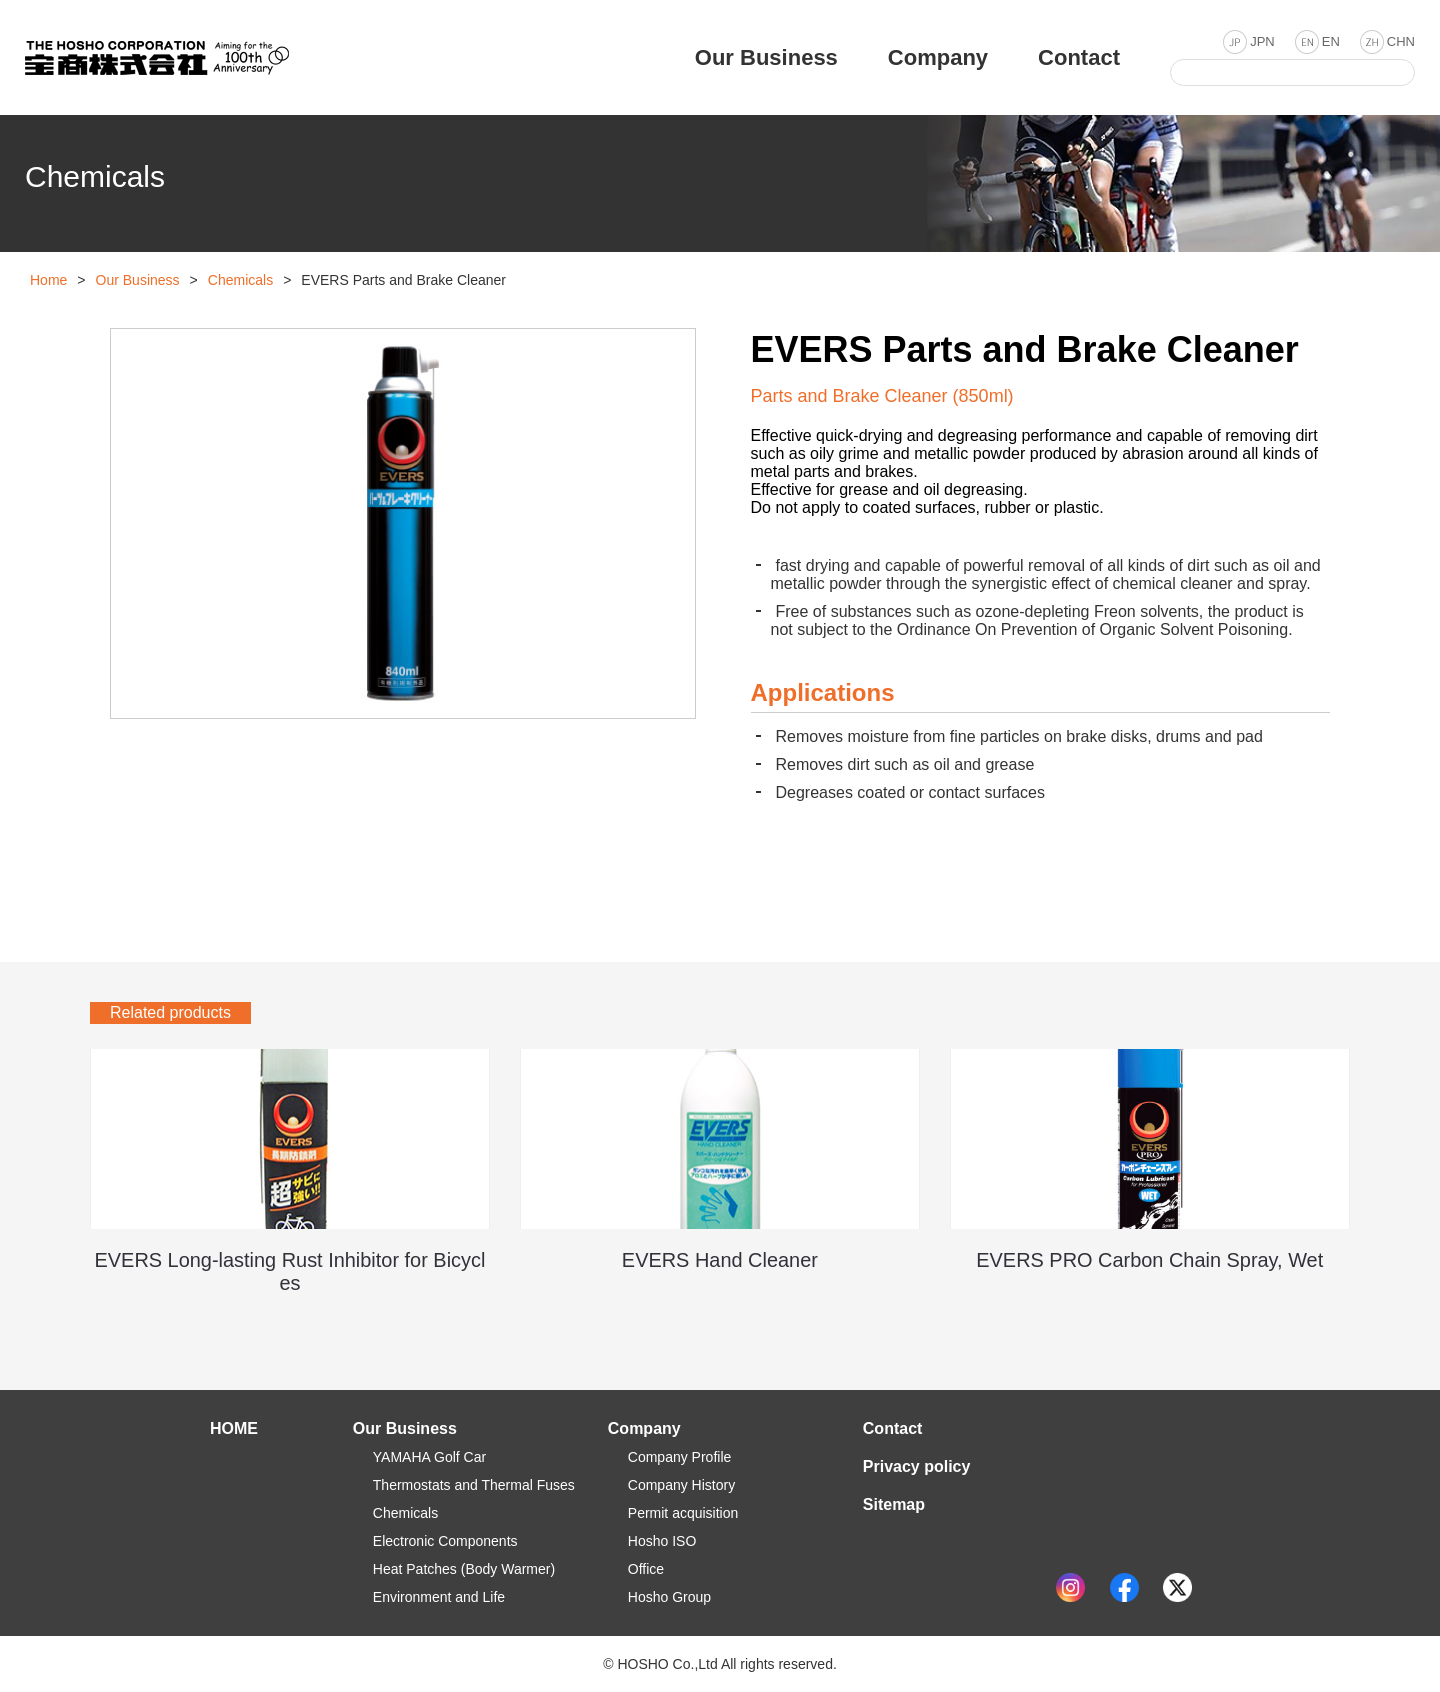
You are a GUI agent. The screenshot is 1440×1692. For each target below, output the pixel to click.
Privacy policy (917, 1466)
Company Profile (680, 1457)
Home (48, 280)
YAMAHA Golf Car (429, 1457)
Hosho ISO (662, 1541)
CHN (1401, 41)
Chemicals (240, 280)
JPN (1262, 41)
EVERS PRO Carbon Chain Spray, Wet (1150, 1260)
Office (646, 1569)
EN (1331, 41)
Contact (893, 1428)
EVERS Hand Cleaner (719, 1260)
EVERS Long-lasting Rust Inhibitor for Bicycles (290, 1271)
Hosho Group (669, 1597)
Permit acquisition (683, 1513)
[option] (403, 523)
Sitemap (894, 1504)
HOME (234, 1428)
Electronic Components (445, 1541)
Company (644, 1428)
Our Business (138, 280)
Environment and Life (439, 1597)
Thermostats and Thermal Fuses (474, 1485)
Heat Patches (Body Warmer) (464, 1569)
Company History (681, 1485)
